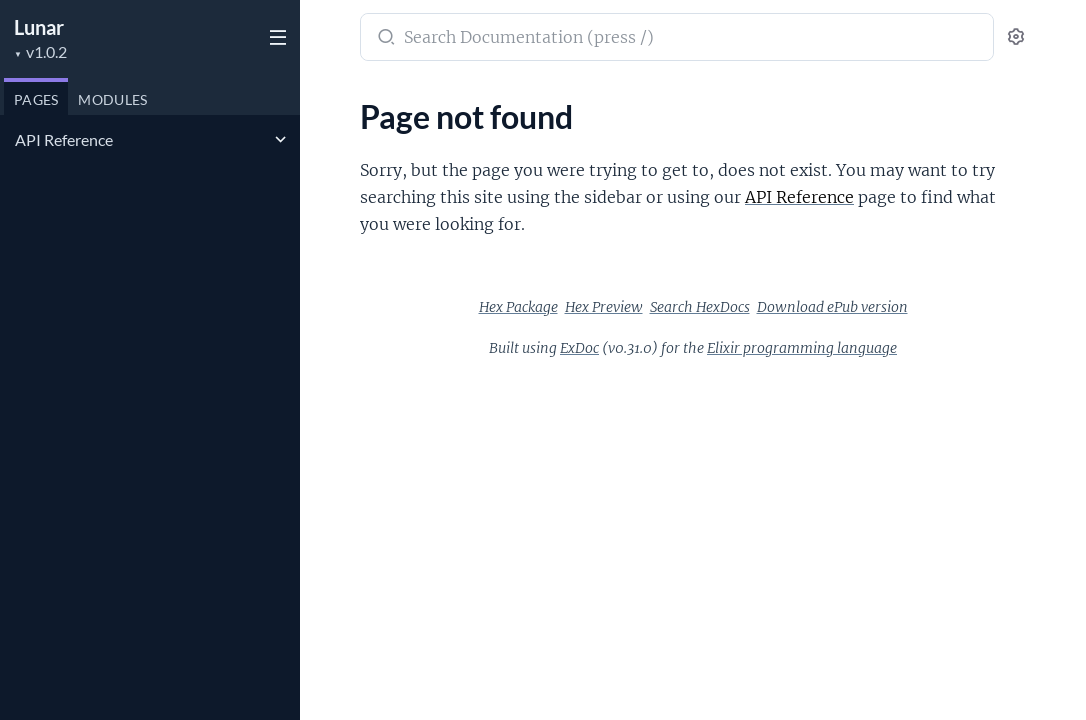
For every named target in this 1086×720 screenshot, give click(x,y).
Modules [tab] (112, 99)
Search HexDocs (700, 307)
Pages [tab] (36, 99)
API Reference (64, 139)
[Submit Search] (384, 39)
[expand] (280, 140)
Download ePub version (832, 307)
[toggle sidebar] (276, 40)
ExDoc (579, 348)
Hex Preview (604, 307)
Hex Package (518, 307)
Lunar (39, 27)
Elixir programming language (802, 348)
